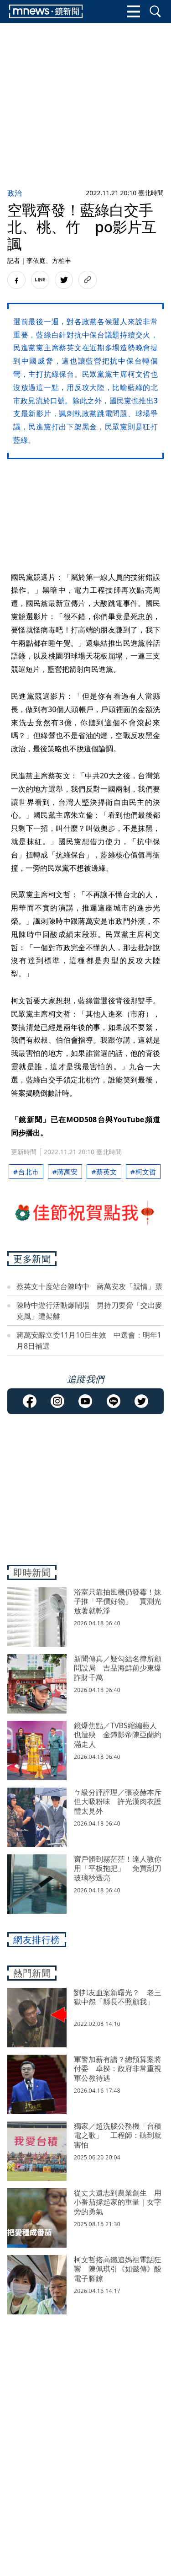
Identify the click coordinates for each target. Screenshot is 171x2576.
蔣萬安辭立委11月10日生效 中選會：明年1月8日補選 (88, 1340)
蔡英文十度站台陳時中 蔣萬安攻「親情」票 (89, 1286)
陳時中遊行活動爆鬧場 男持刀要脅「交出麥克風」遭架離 (89, 1310)
